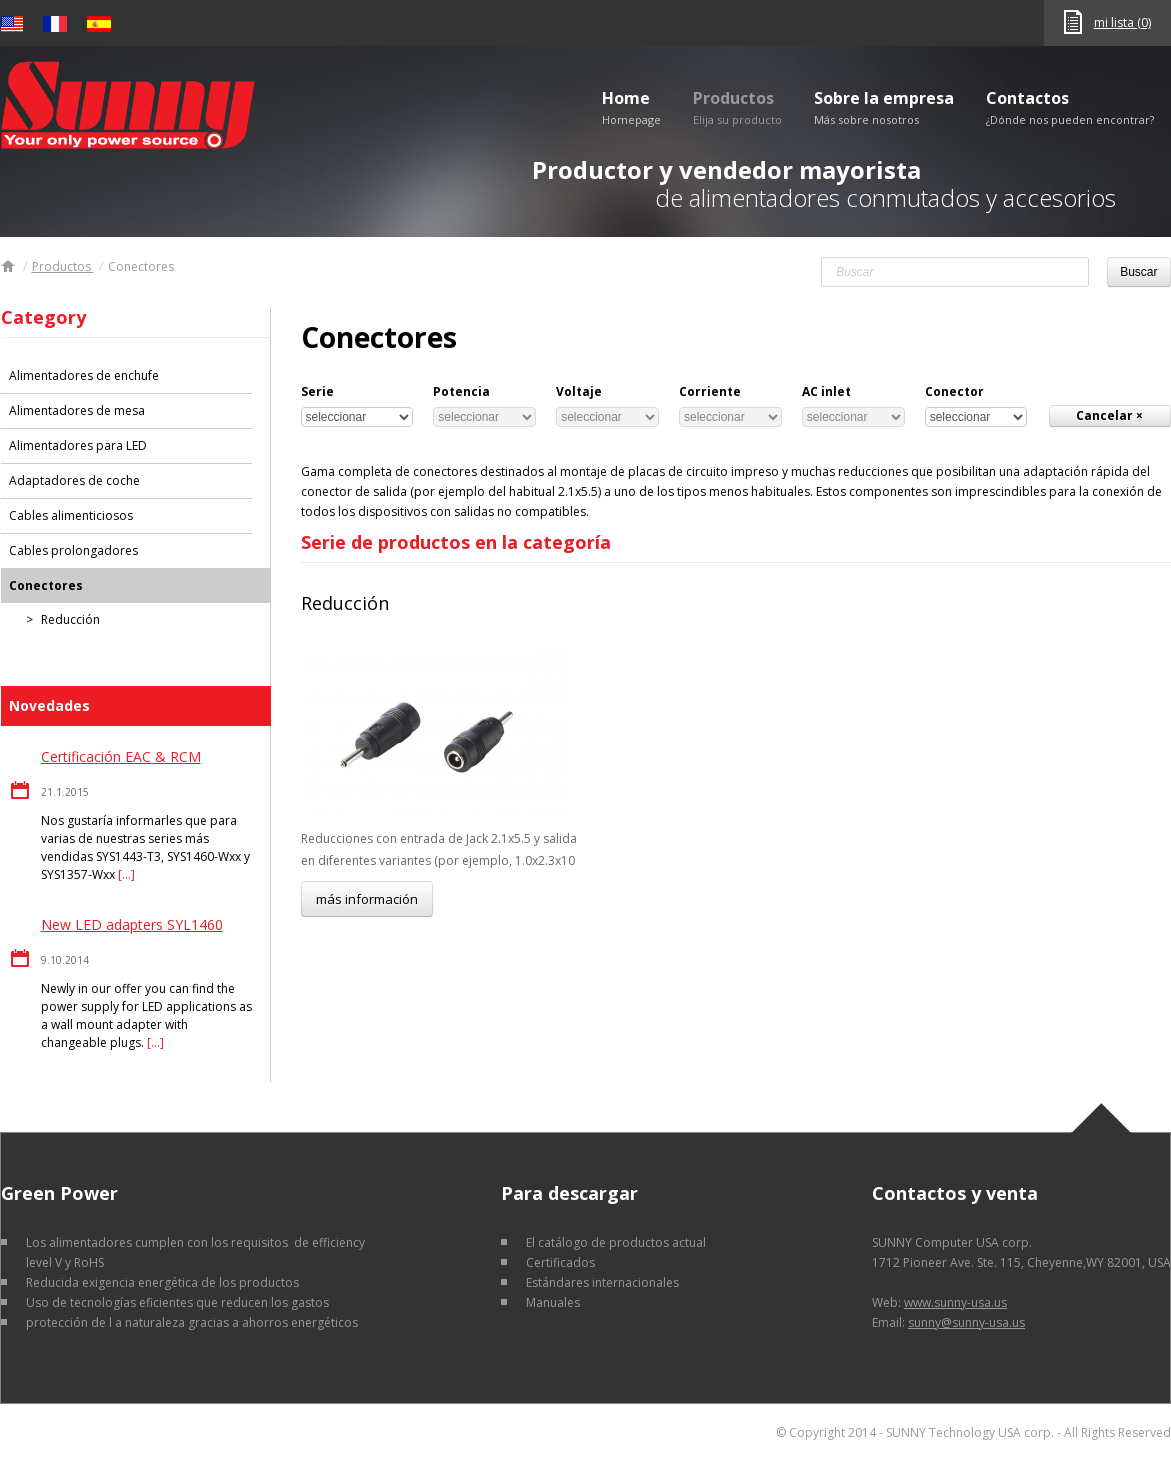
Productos (737, 107)
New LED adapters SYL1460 (132, 924)
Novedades (49, 705)
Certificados (560, 1262)
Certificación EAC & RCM (121, 756)
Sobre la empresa (884, 107)
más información (367, 899)
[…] (126, 874)
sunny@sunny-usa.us (966, 1322)
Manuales (553, 1302)
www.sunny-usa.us (955, 1302)
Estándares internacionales (602, 1282)
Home (631, 107)
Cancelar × (1109, 415)
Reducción (345, 603)
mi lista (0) (1122, 22)
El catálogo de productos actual (616, 1242)
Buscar (1138, 272)
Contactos (1070, 107)
